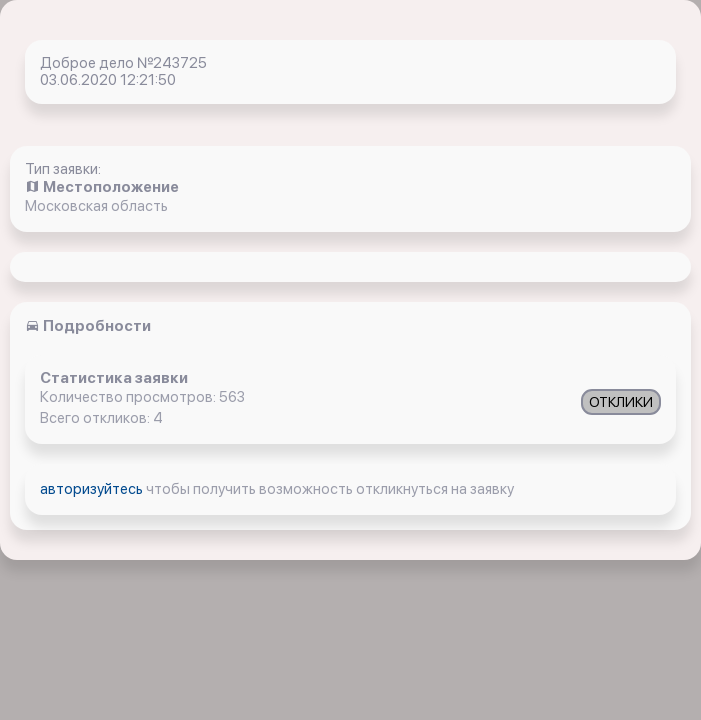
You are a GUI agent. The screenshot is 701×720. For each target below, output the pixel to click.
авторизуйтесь (93, 489)
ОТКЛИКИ (621, 402)
